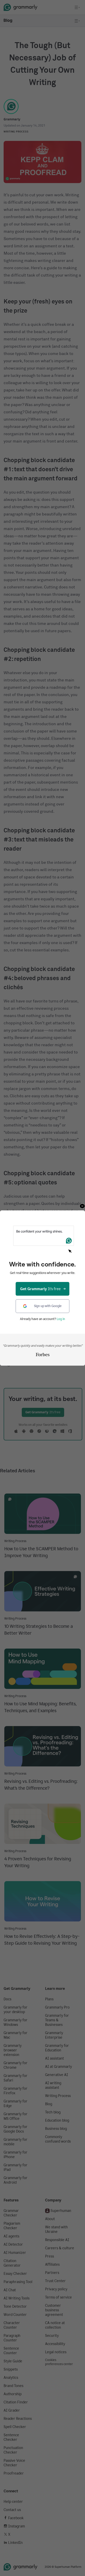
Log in (61, 1319)
